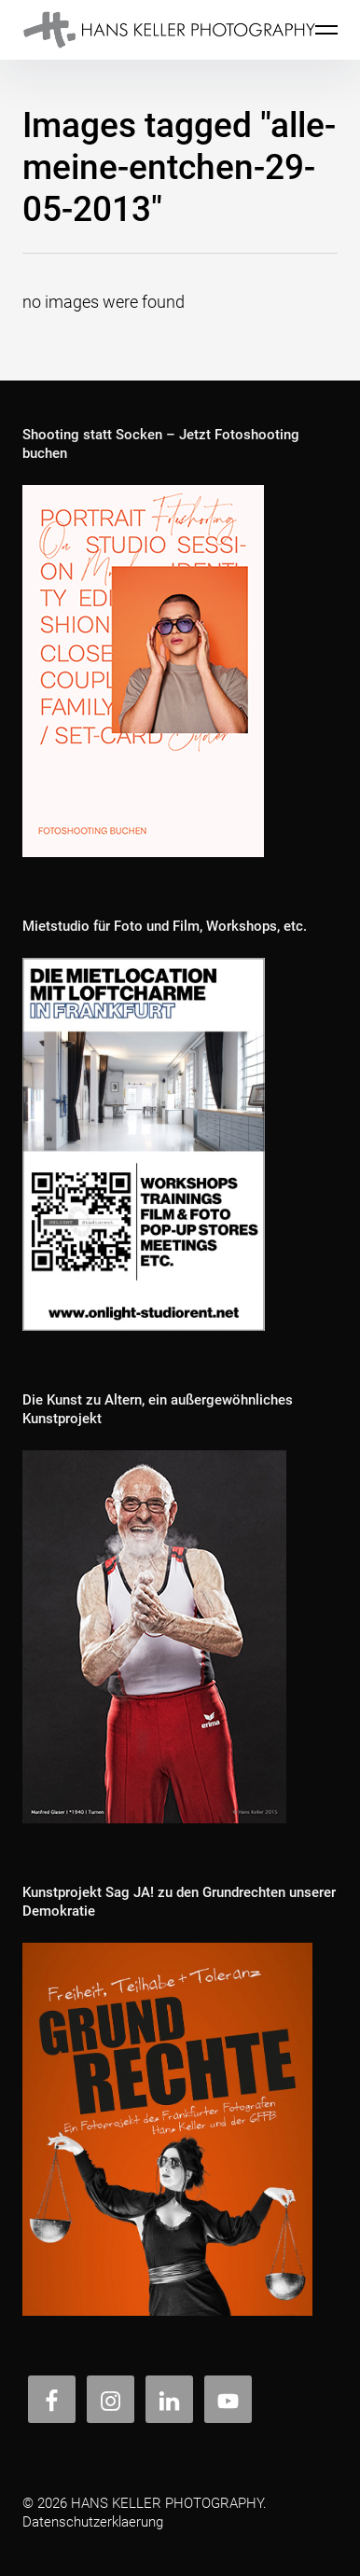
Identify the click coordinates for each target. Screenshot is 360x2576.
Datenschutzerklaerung (92, 2522)
